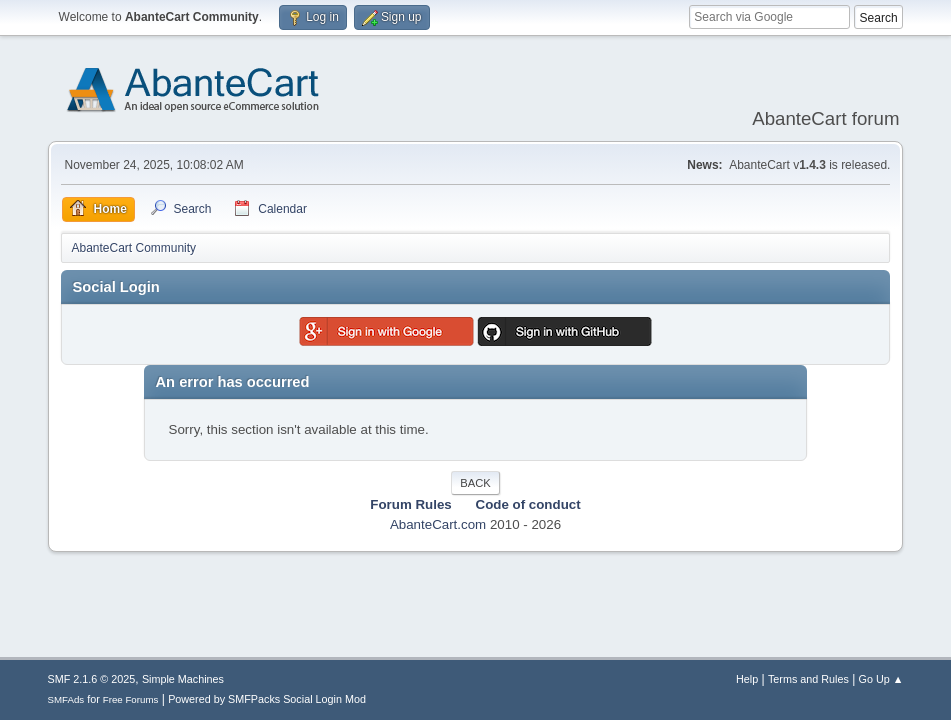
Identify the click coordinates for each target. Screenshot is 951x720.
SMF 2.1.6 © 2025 (92, 679)
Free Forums (131, 699)
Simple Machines (183, 679)
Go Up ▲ (881, 679)
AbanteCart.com (438, 524)
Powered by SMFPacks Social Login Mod (267, 699)
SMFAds (66, 699)
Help (747, 679)
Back (475, 483)
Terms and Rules (808, 679)
